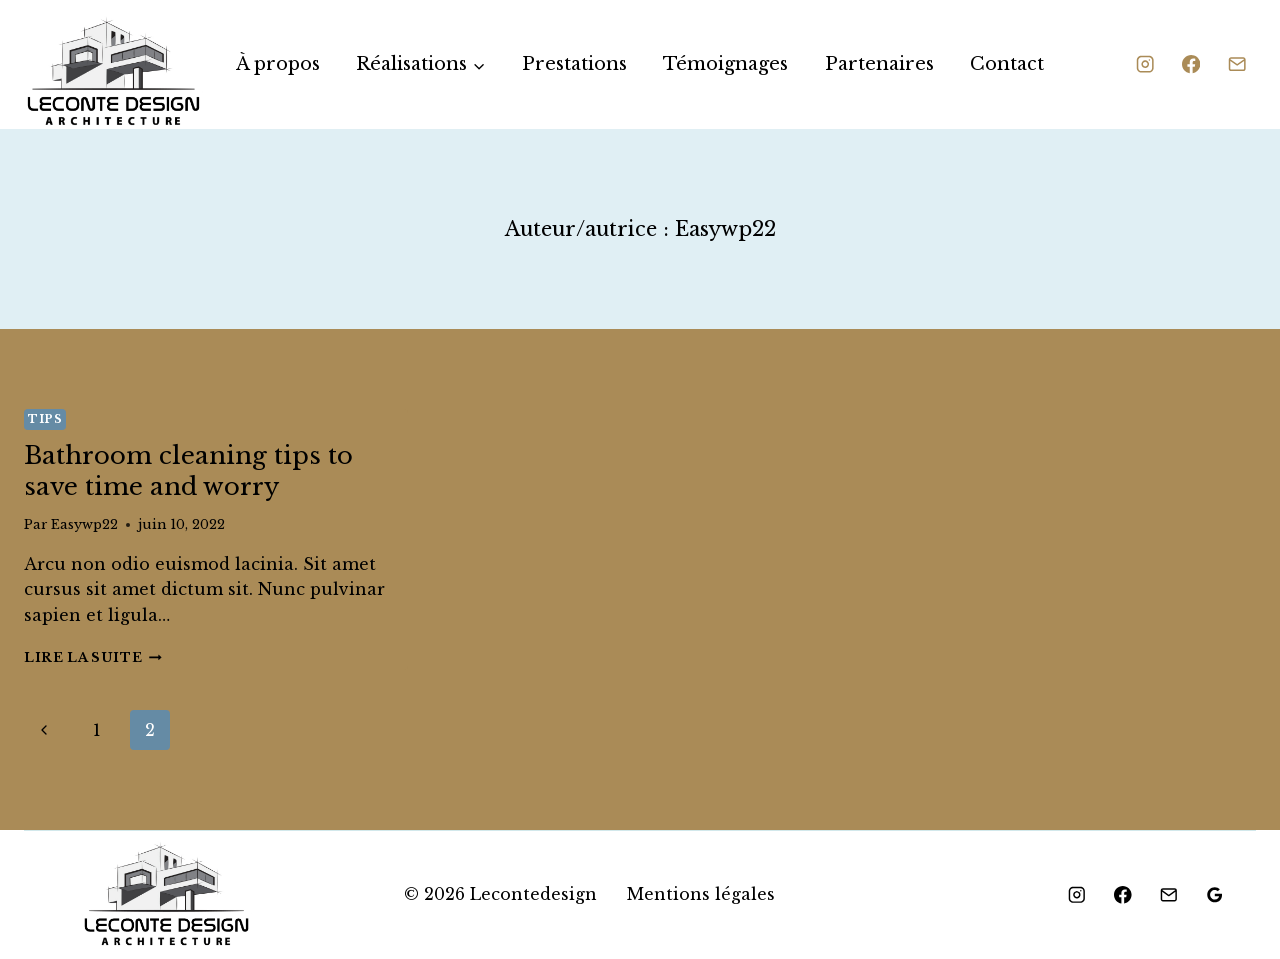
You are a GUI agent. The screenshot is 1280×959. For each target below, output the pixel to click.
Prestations (574, 64)
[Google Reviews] (1214, 895)
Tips (45, 419)
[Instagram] (1144, 64)
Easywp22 (84, 524)
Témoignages (725, 64)
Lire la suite (93, 657)
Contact (1007, 64)
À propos (278, 64)
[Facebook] (1191, 64)
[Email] (1237, 64)
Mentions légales (701, 894)
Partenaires (879, 64)
